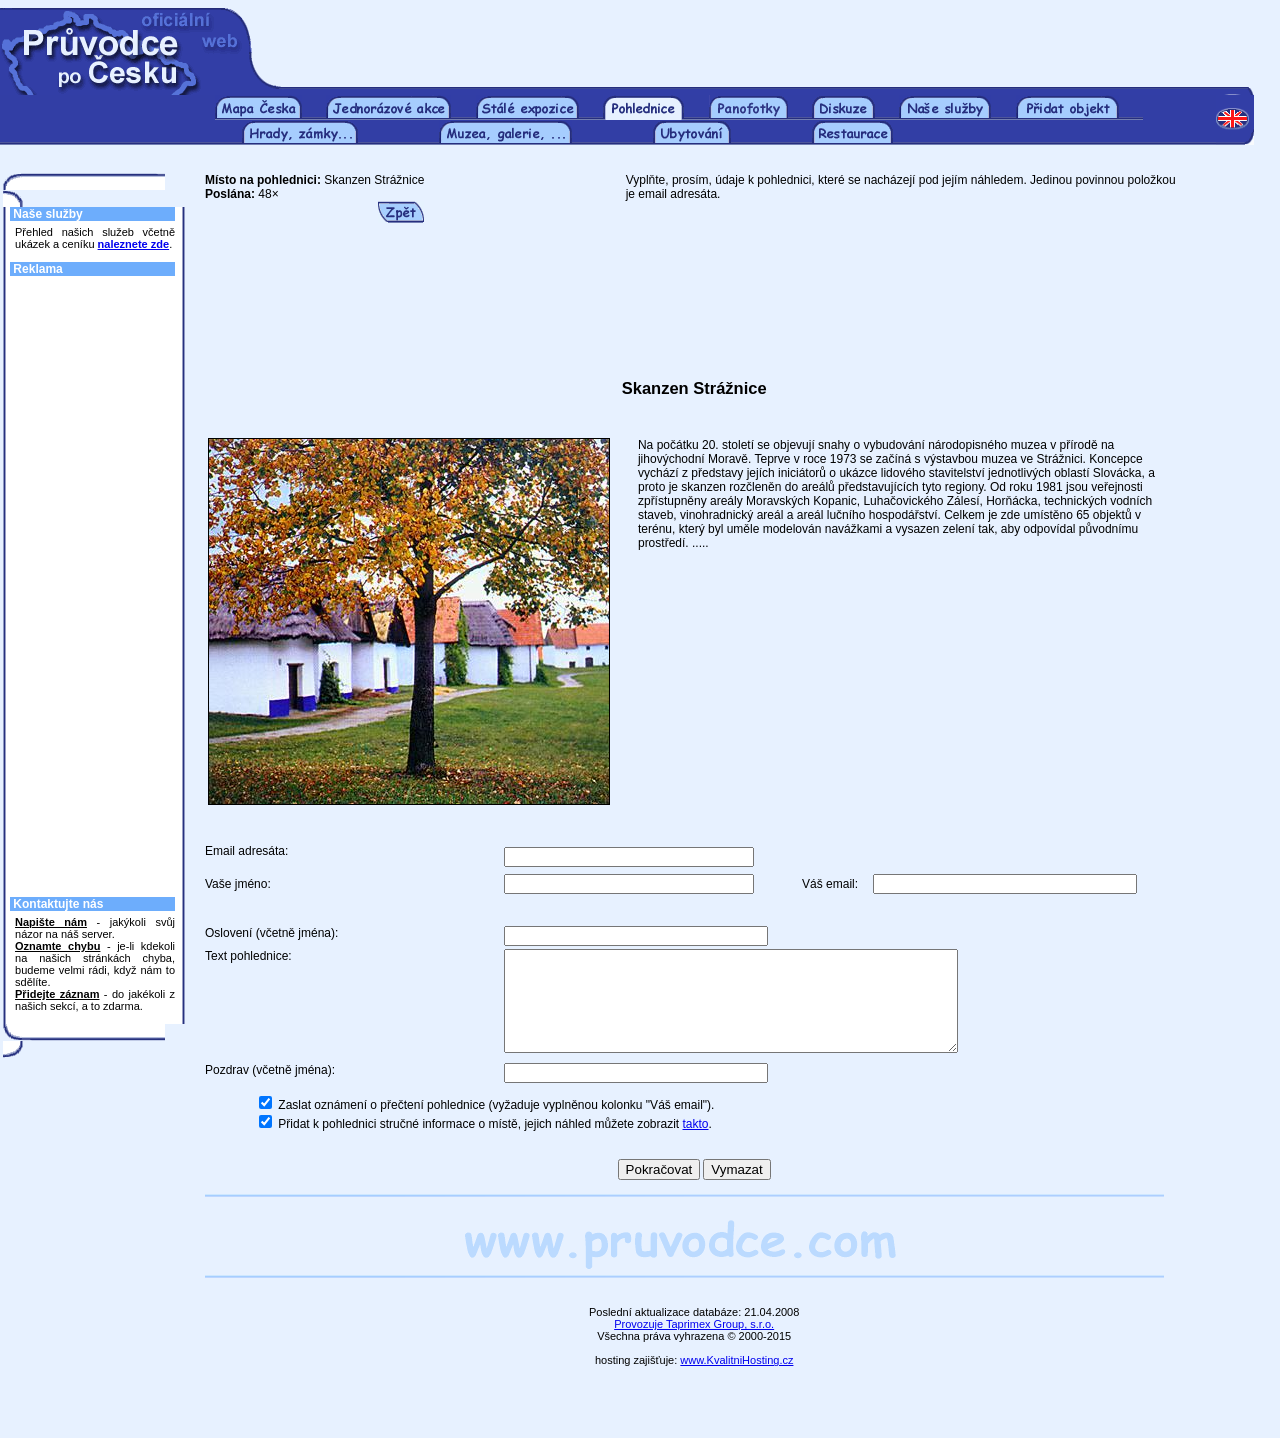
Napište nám (51, 922)
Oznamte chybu (57, 946)
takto (696, 1145)
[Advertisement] (768, 38)
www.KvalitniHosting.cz (736, 1381)
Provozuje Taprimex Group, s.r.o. (694, 1345)
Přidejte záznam (57, 994)
